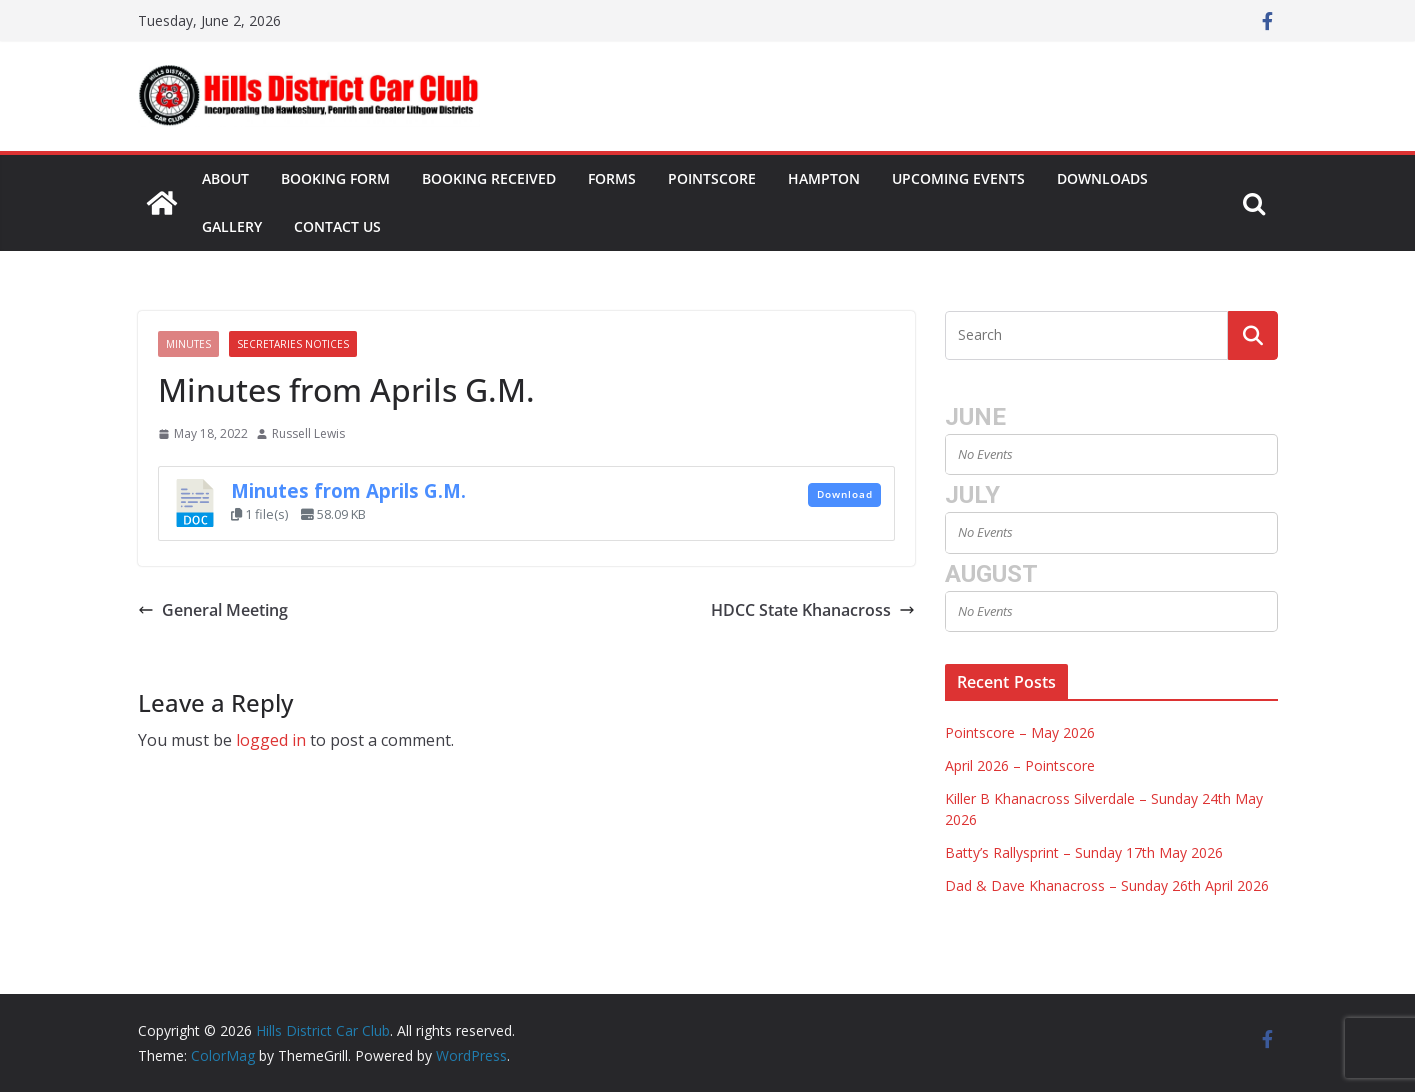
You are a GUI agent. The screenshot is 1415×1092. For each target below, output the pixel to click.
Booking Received (489, 178)
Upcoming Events (958, 178)
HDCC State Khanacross (813, 610)
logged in (271, 740)
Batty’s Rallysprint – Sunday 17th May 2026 (1084, 852)
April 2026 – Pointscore (1020, 765)
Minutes (188, 344)
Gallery (232, 226)
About (225, 178)
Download (845, 494)
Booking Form (335, 178)
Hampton (824, 178)
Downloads (1102, 178)
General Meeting (213, 610)
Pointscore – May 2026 (1020, 732)
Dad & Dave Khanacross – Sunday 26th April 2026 (1107, 885)
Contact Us (337, 226)
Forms (612, 178)
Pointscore (712, 178)
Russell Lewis (308, 433)
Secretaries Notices (293, 344)
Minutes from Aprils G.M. (348, 490)
